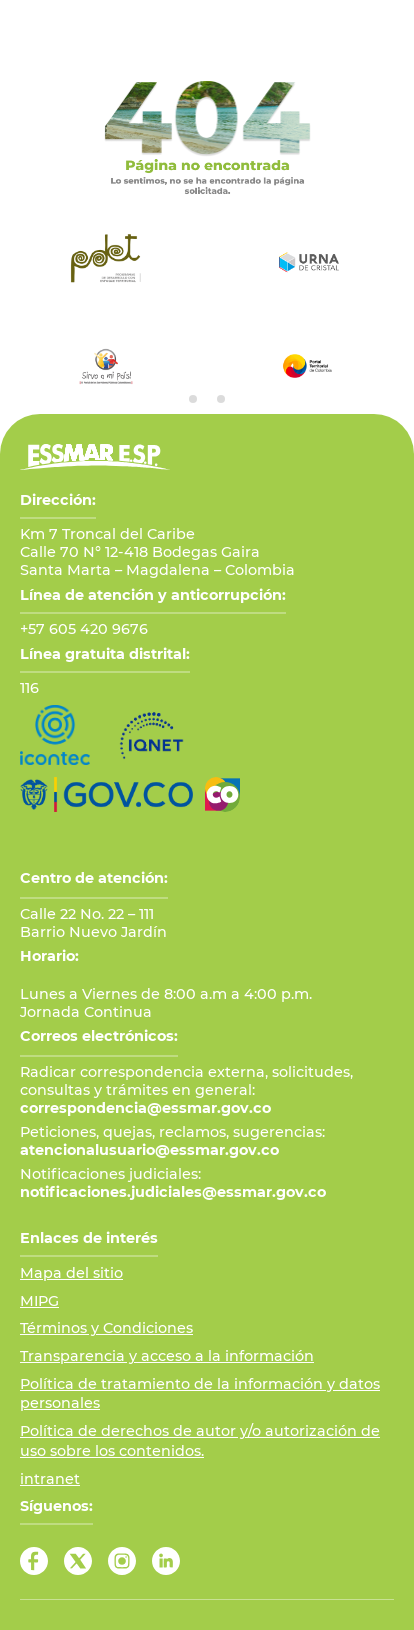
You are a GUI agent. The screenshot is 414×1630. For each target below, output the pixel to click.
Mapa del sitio (71, 1273)
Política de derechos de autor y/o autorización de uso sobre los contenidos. (200, 1441)
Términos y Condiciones (106, 1328)
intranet (50, 1479)
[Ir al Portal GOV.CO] (106, 794)
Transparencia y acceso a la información (167, 1356)
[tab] (193, 399)
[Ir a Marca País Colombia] (222, 794)
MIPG (39, 1301)
